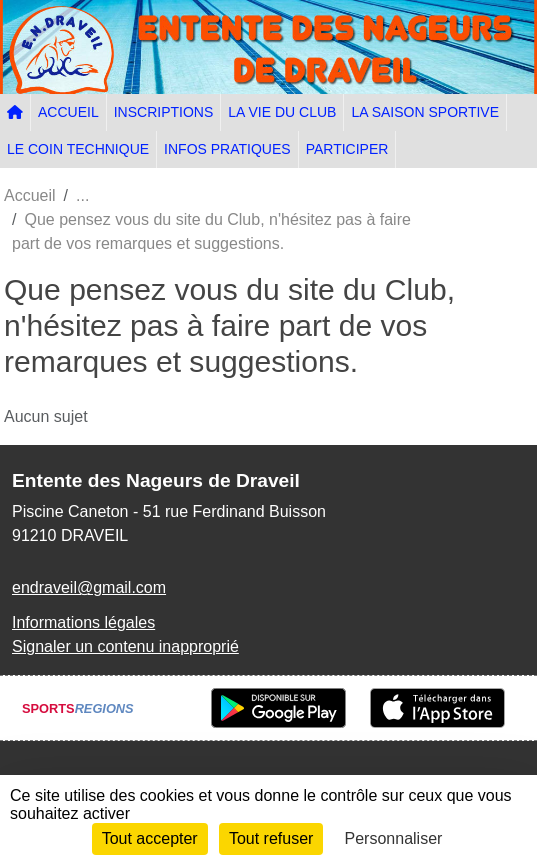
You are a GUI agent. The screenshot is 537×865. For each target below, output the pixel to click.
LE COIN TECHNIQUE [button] (78, 149)
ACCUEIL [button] (68, 112)
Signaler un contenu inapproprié (125, 646)
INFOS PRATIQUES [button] (227, 149)
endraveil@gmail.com (89, 587)
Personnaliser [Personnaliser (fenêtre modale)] (394, 838)
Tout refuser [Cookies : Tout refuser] (271, 838)
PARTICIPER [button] (347, 149)
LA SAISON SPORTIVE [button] (425, 112)
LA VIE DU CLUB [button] (282, 112)
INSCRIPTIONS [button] (164, 112)
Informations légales (83, 622)
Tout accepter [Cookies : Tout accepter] (150, 838)
